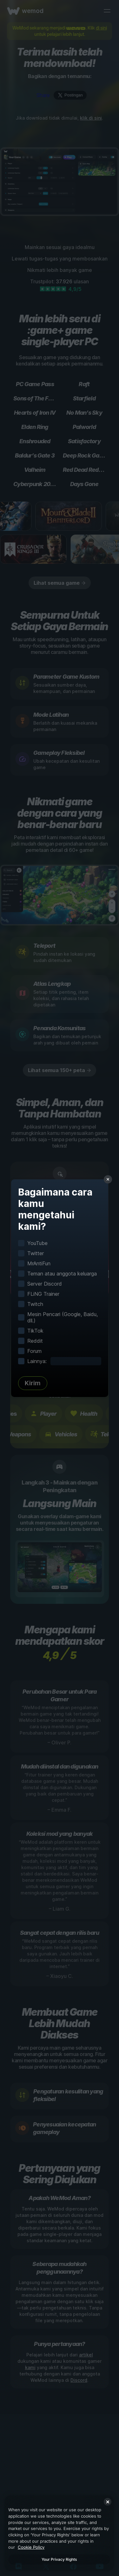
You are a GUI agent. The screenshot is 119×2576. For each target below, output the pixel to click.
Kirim (33, 1383)
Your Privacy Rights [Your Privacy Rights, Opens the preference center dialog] (59, 2559)
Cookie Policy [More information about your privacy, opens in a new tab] (31, 2547)
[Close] (107, 2502)
